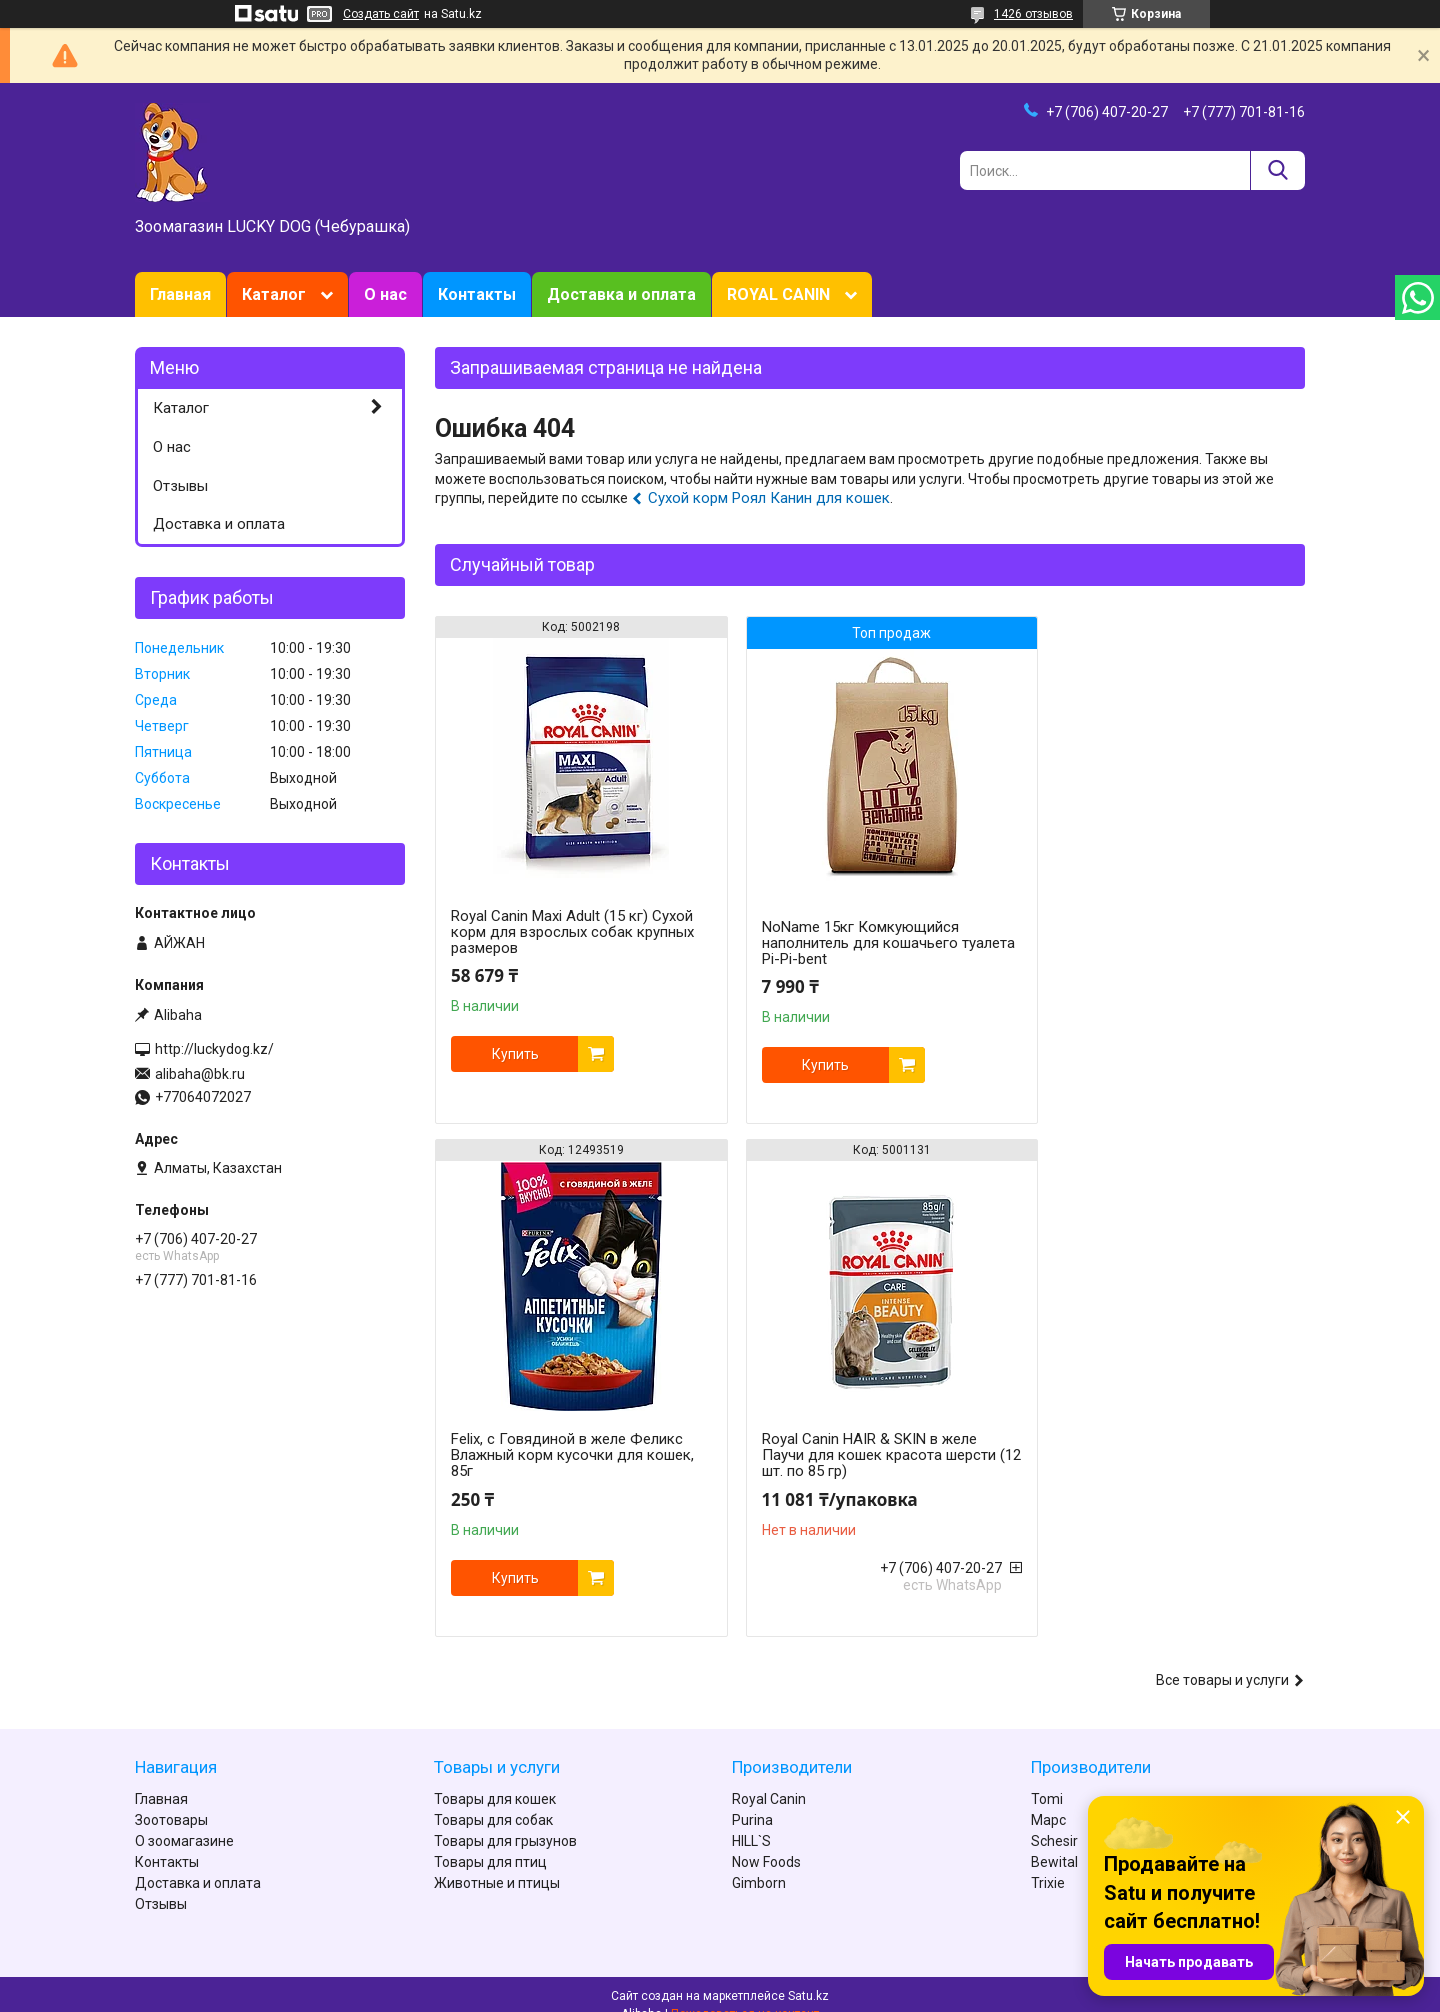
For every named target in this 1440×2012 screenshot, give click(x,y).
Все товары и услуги (1222, 1659)
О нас (385, 294)
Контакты (477, 294)
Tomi (1047, 1778)
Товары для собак (493, 1799)
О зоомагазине (184, 1820)
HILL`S (751, 1820)
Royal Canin (769, 1778)
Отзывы (180, 486)
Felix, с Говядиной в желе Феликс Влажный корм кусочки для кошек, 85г (1163, 932)
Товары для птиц (490, 1841)
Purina (752, 1799)
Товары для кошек (495, 1778)
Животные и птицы (497, 1862)
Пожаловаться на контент (745, 1993)
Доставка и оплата (621, 294)
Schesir (1054, 1820)
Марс (1048, 1799)
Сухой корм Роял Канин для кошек (769, 498)
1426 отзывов (1033, 14)
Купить (515, 1054)
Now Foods (766, 1841)
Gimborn (759, 1862)
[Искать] (1277, 170)
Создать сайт (381, 14)
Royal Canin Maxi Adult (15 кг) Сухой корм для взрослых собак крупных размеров (572, 932)
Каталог (274, 294)
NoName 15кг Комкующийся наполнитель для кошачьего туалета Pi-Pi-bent (844, 943)
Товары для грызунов (505, 1820)
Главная (180, 294)
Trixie (1048, 1862)
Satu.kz (808, 1975)
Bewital (1054, 1841)
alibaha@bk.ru (200, 1074)
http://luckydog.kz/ (214, 1049)
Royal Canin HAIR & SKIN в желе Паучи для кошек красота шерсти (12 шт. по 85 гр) (568, 1455)
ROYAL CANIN (778, 294)
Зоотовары (171, 1799)
